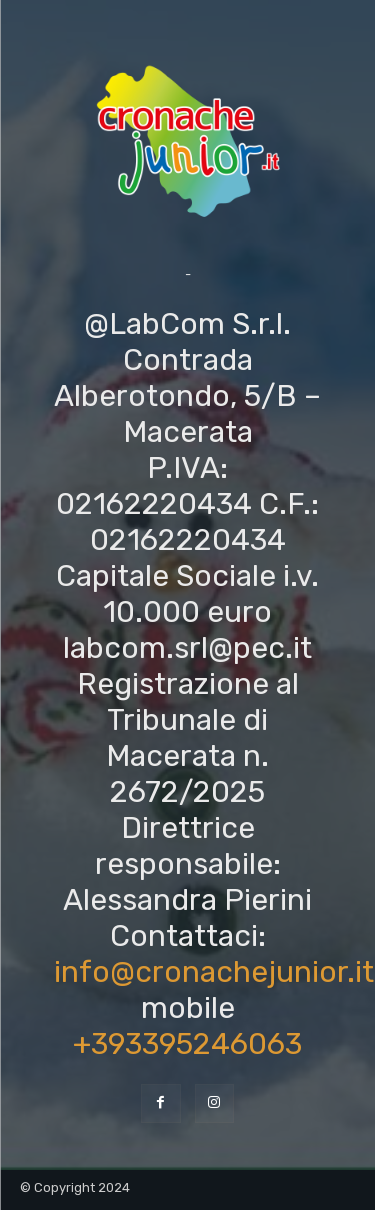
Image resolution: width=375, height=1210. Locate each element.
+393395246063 (187, 1044)
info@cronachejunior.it (214, 972)
